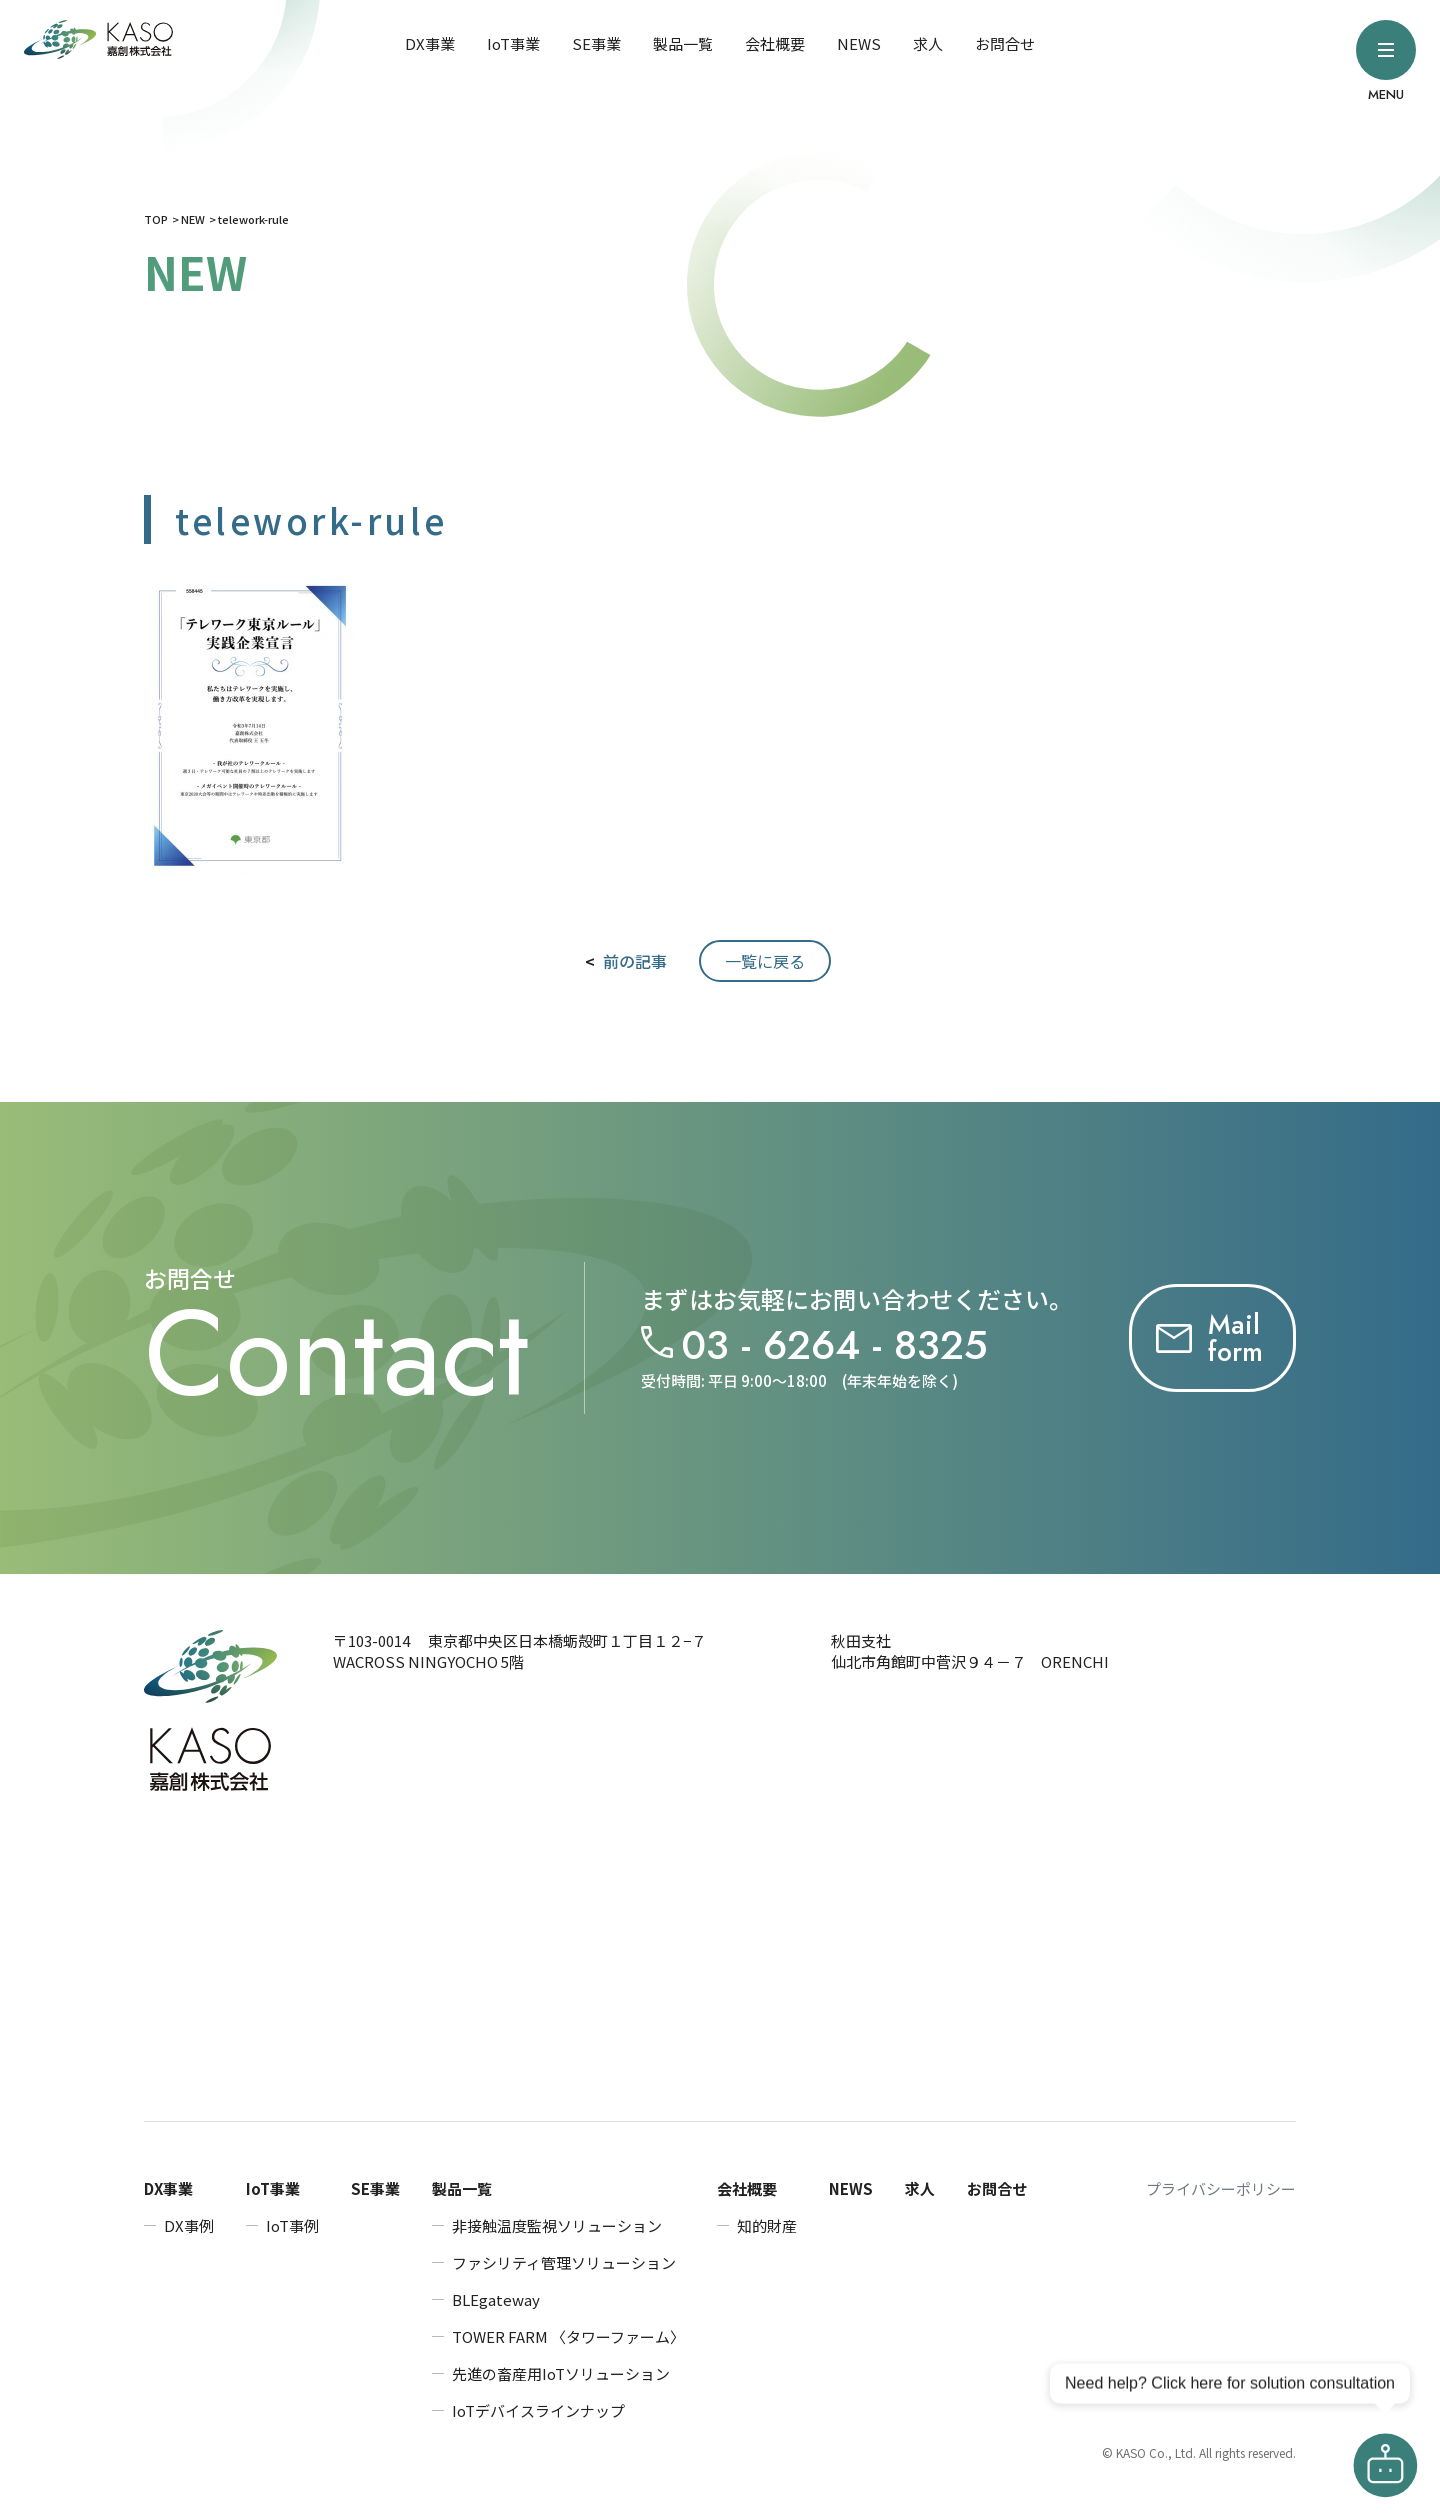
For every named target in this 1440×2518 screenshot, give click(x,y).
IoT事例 (292, 2225)
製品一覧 (683, 43)
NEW (193, 219)
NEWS (859, 43)
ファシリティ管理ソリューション (564, 2262)
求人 (928, 43)
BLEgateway (496, 2299)
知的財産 (767, 2225)
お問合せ (1005, 43)
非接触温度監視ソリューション (557, 2225)
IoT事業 (513, 43)
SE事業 (596, 43)
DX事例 (189, 2225)
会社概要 (775, 43)
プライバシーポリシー (1221, 2188)
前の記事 (635, 961)
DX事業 (430, 43)
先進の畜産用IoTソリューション (561, 2373)
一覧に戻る (765, 961)
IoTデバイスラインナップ (538, 2410)
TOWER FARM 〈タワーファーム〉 (568, 2336)
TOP (156, 219)
